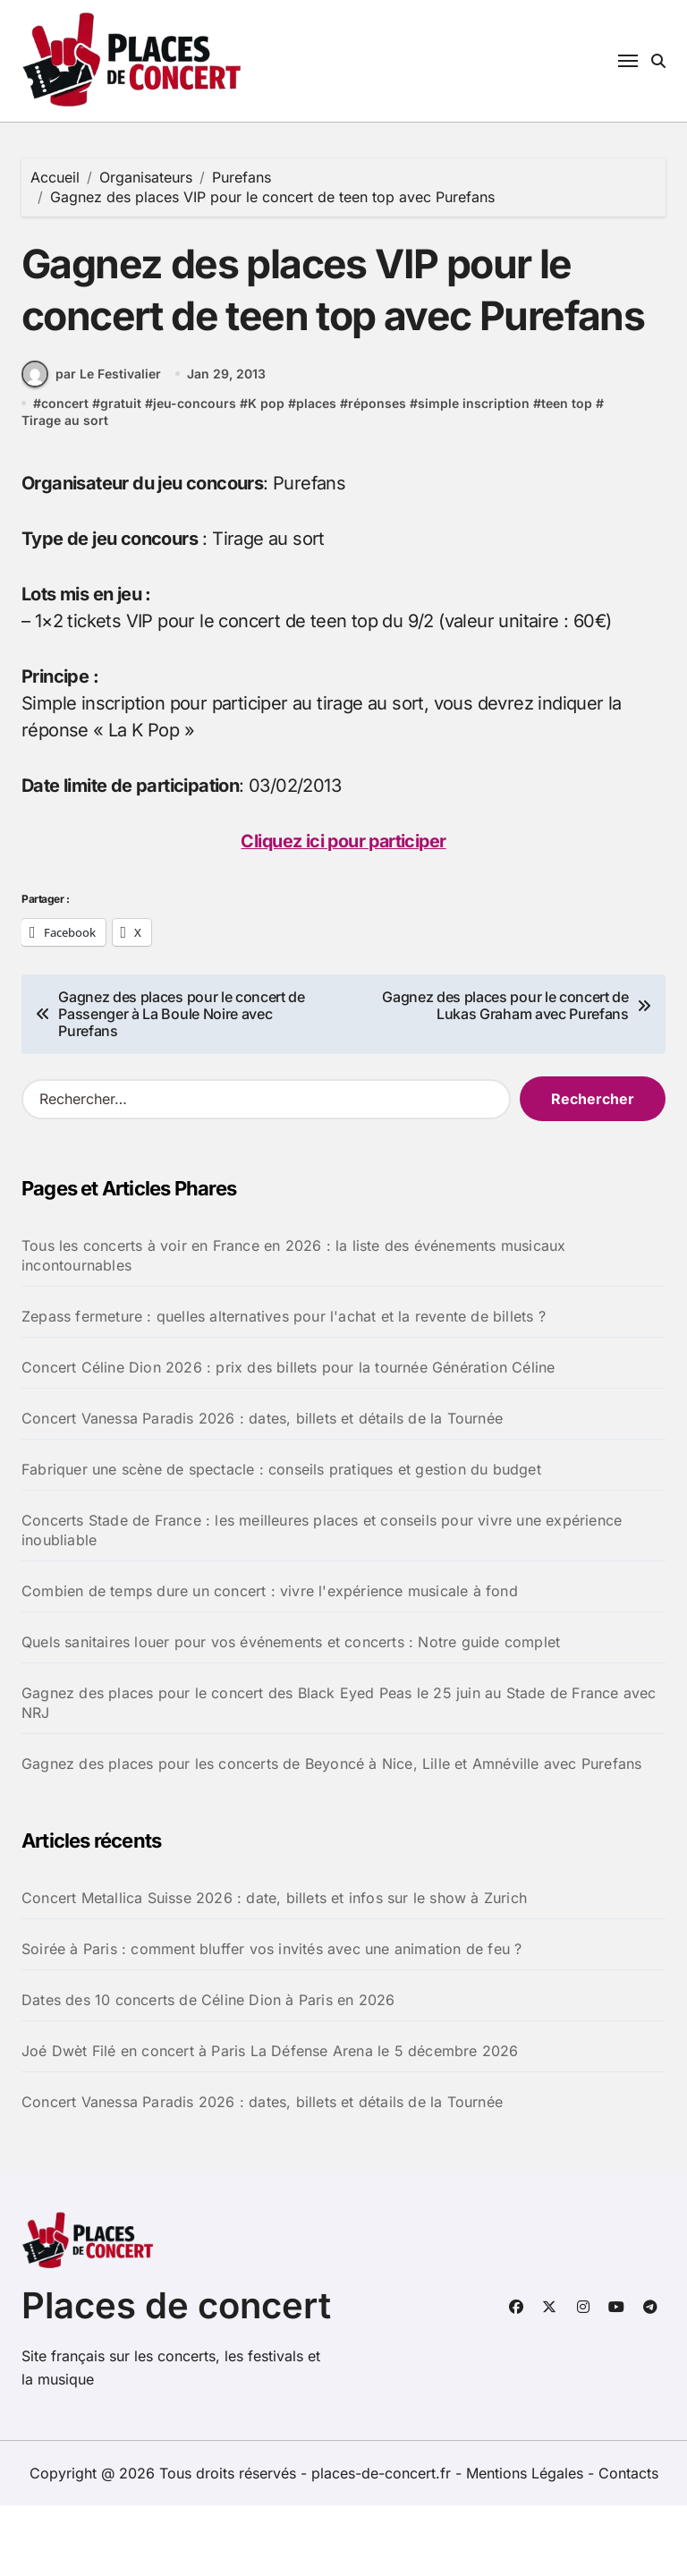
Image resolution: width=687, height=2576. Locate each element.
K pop (266, 473)
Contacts (628, 2544)
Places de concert (176, 2376)
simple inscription (474, 473)
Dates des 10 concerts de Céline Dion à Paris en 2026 (207, 2070)
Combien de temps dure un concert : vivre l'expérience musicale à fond (269, 1662)
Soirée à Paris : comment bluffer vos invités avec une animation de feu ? (271, 2019)
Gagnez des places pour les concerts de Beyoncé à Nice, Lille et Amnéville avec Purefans (331, 1834)
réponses (377, 473)
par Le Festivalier (91, 444)
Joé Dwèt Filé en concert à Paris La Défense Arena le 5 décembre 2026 (270, 2121)
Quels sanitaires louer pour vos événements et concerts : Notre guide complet (290, 1713)
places (316, 473)
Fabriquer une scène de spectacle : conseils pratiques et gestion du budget (281, 1540)
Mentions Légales (527, 2544)
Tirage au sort (64, 490)
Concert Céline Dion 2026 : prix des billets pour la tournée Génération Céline (288, 1438)
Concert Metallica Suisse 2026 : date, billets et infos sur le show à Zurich (274, 1968)
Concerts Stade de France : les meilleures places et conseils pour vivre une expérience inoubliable (321, 1601)
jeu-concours (194, 473)
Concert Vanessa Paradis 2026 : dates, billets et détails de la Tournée (262, 1489)
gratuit (120, 473)
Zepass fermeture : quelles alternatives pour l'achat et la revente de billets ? (283, 1387)
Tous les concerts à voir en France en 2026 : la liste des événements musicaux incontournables (293, 1326)
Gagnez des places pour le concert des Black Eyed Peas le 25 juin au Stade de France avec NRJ (339, 1773)
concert (65, 473)
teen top (566, 473)
